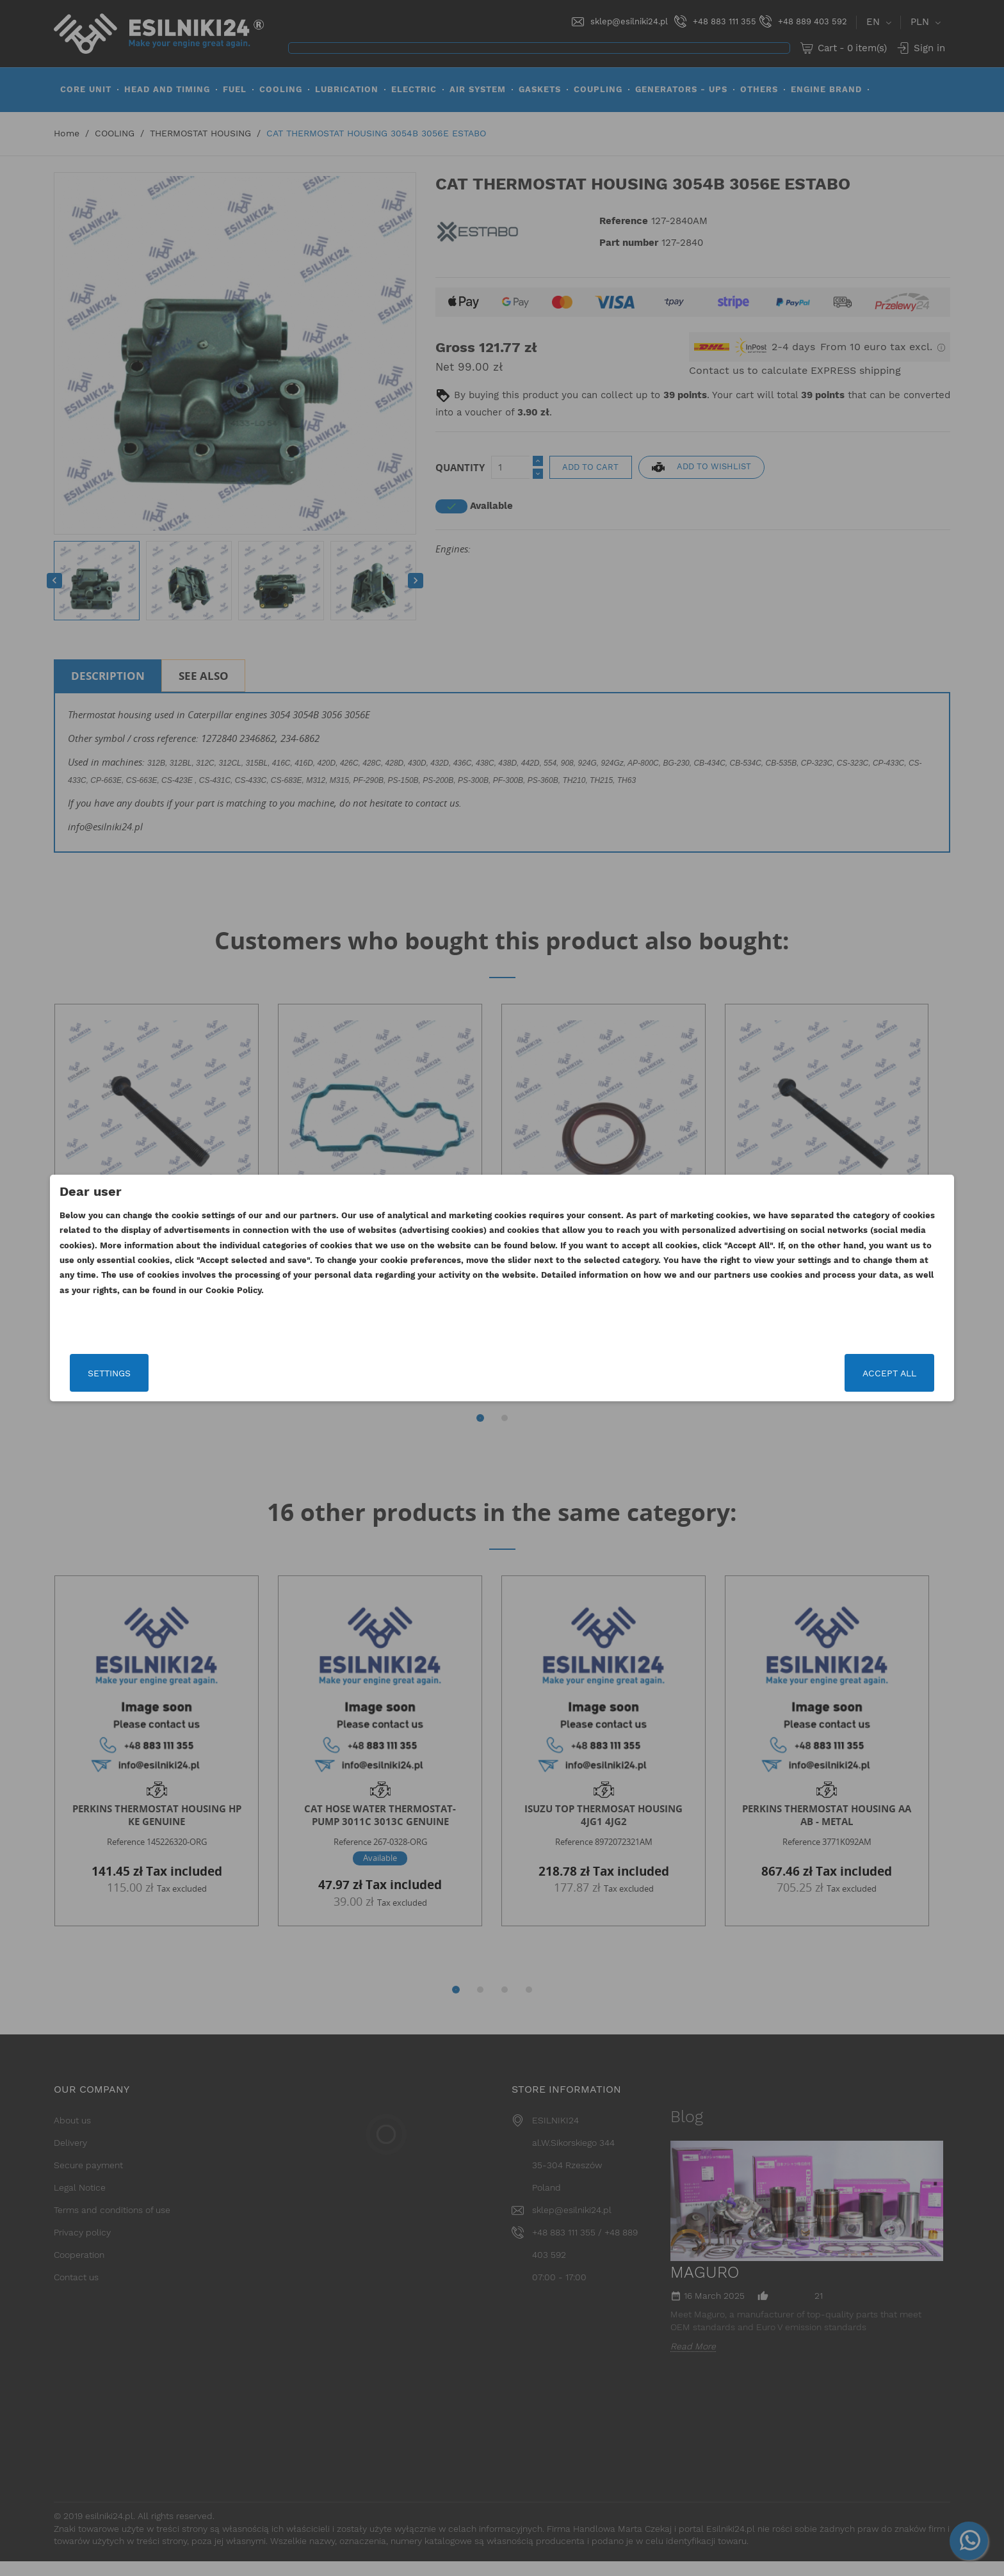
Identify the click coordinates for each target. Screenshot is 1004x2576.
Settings (248, 1373)
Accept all (750, 1373)
